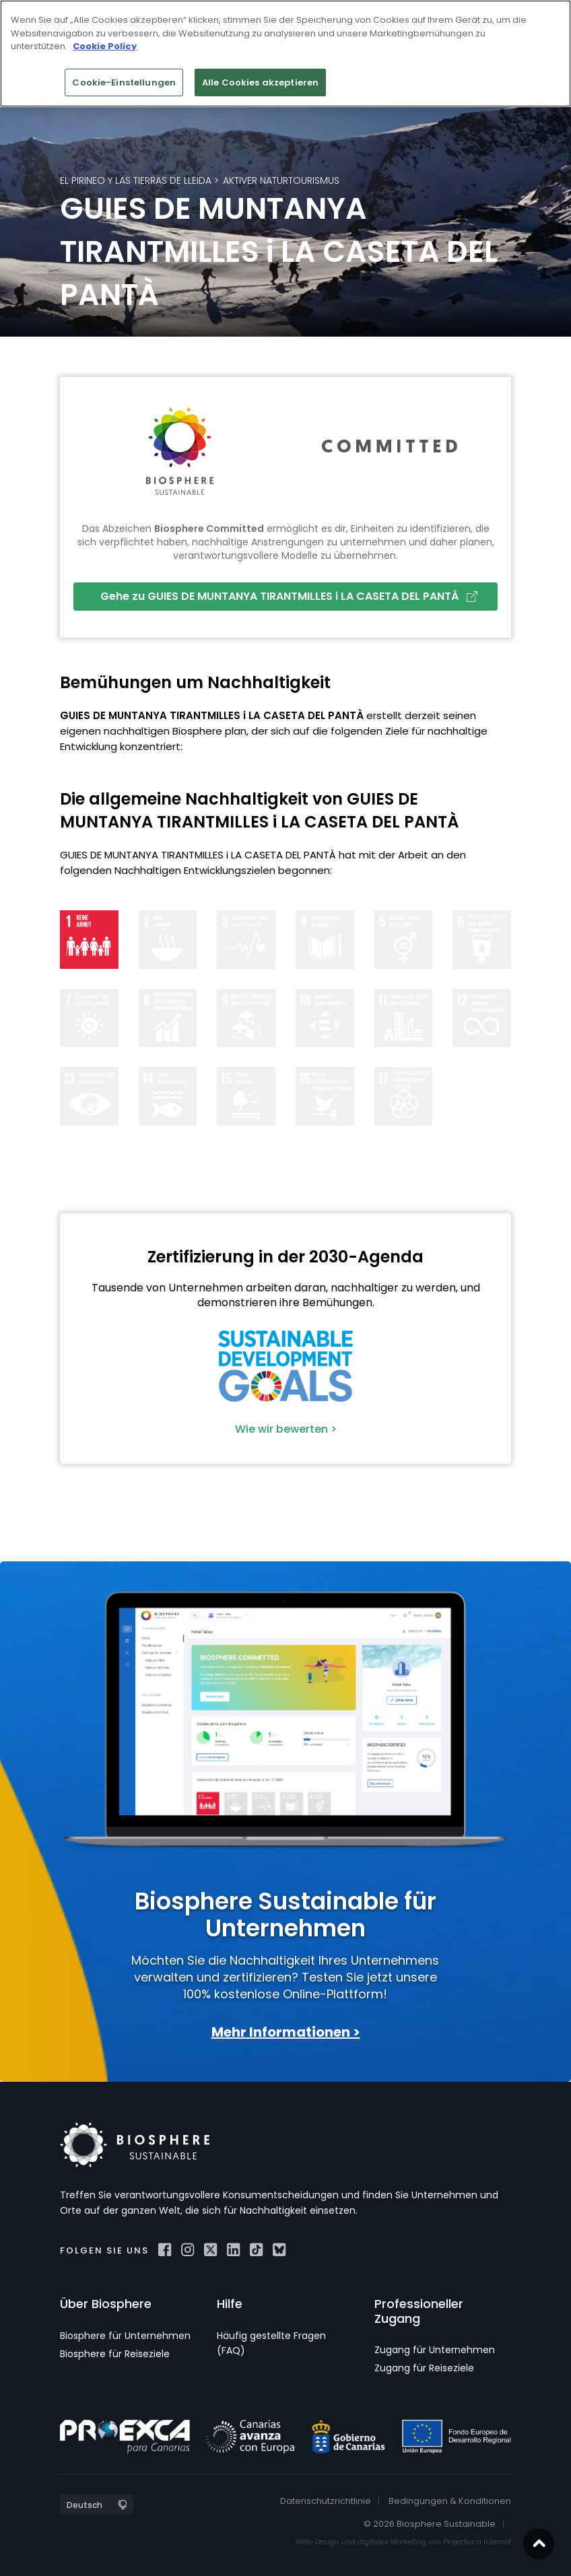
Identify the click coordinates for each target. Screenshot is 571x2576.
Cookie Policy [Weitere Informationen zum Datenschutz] (105, 46)
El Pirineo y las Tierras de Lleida (135, 180)
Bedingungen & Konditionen (450, 2501)
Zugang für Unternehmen (434, 2350)
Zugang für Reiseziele (424, 2368)
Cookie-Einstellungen (124, 82)
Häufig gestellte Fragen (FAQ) (271, 2343)
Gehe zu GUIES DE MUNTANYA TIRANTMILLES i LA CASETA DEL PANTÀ (288, 596)
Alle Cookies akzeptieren (260, 82)
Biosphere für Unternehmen (125, 2335)
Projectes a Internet (477, 2542)
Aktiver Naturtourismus (281, 180)
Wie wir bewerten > (286, 1429)
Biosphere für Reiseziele (115, 2354)
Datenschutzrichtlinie (325, 2501)
